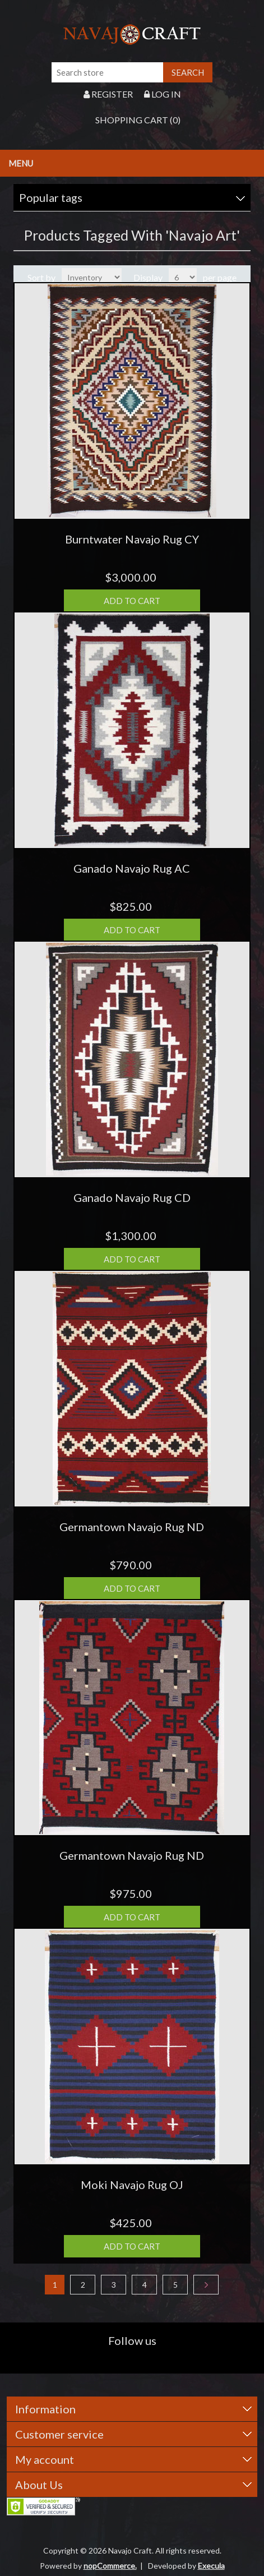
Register (108, 94)
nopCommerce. (110, 2565)
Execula (211, 2565)
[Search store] (108, 72)
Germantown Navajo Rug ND (131, 1526)
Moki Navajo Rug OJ (132, 2184)
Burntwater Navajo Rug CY (132, 539)
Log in (162, 94)
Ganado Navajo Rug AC (131, 868)
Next (206, 2284)
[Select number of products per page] (183, 277)
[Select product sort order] (92, 277)
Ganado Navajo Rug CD (132, 1197)
